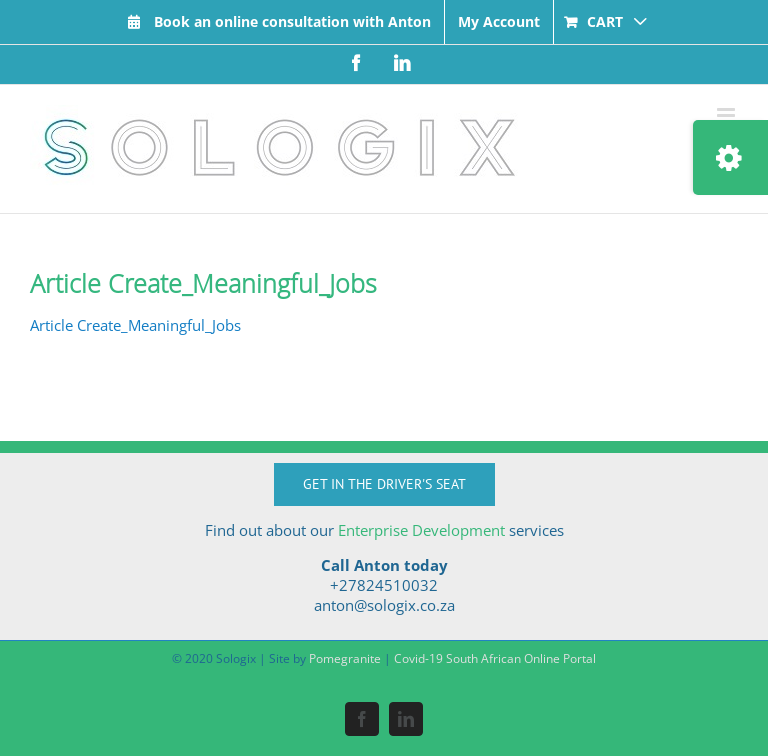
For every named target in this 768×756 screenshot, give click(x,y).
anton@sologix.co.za (384, 605)
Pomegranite (345, 658)
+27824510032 (384, 585)
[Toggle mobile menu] (727, 115)
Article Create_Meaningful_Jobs (135, 325)
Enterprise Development (421, 530)
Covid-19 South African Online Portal (495, 658)
